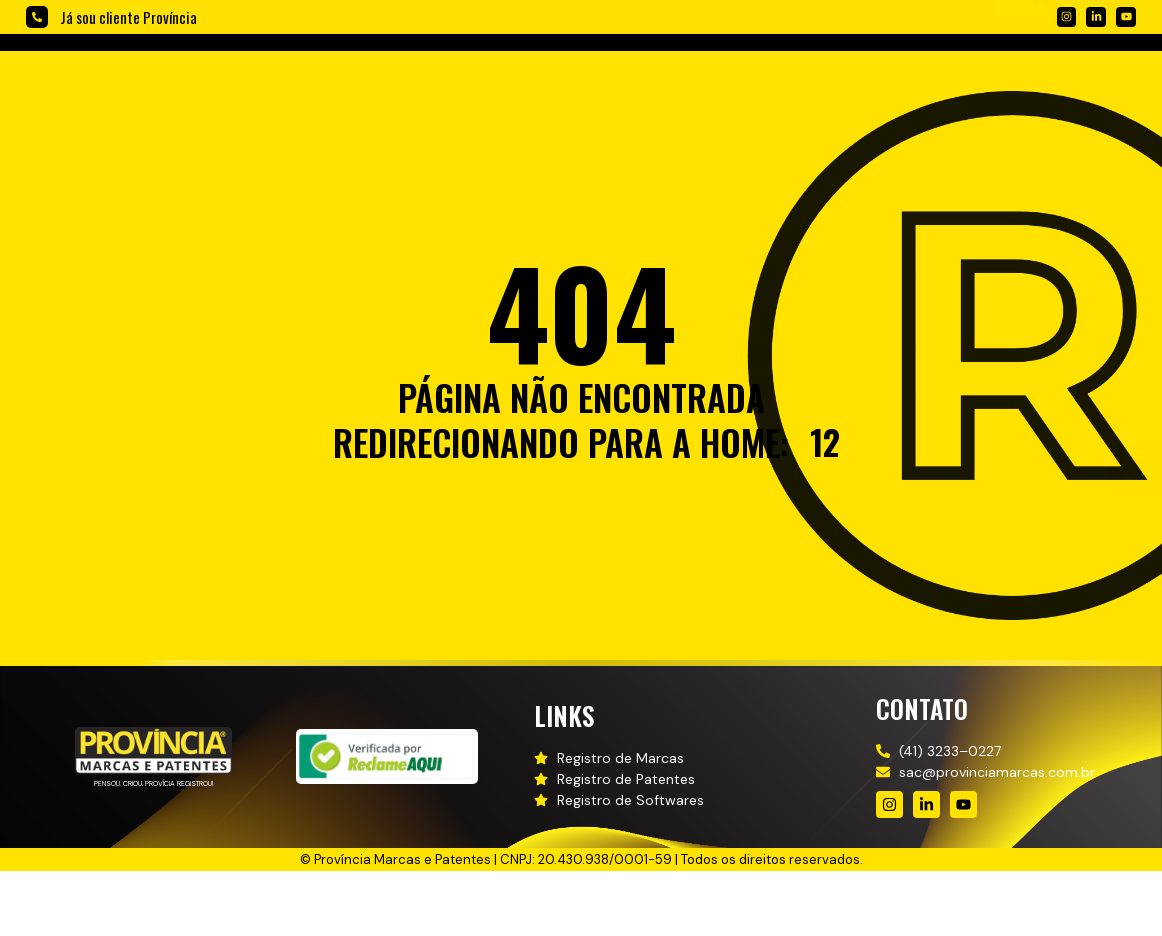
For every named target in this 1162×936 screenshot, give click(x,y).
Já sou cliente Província (128, 17)
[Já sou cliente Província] (37, 17)
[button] (657, 71)
